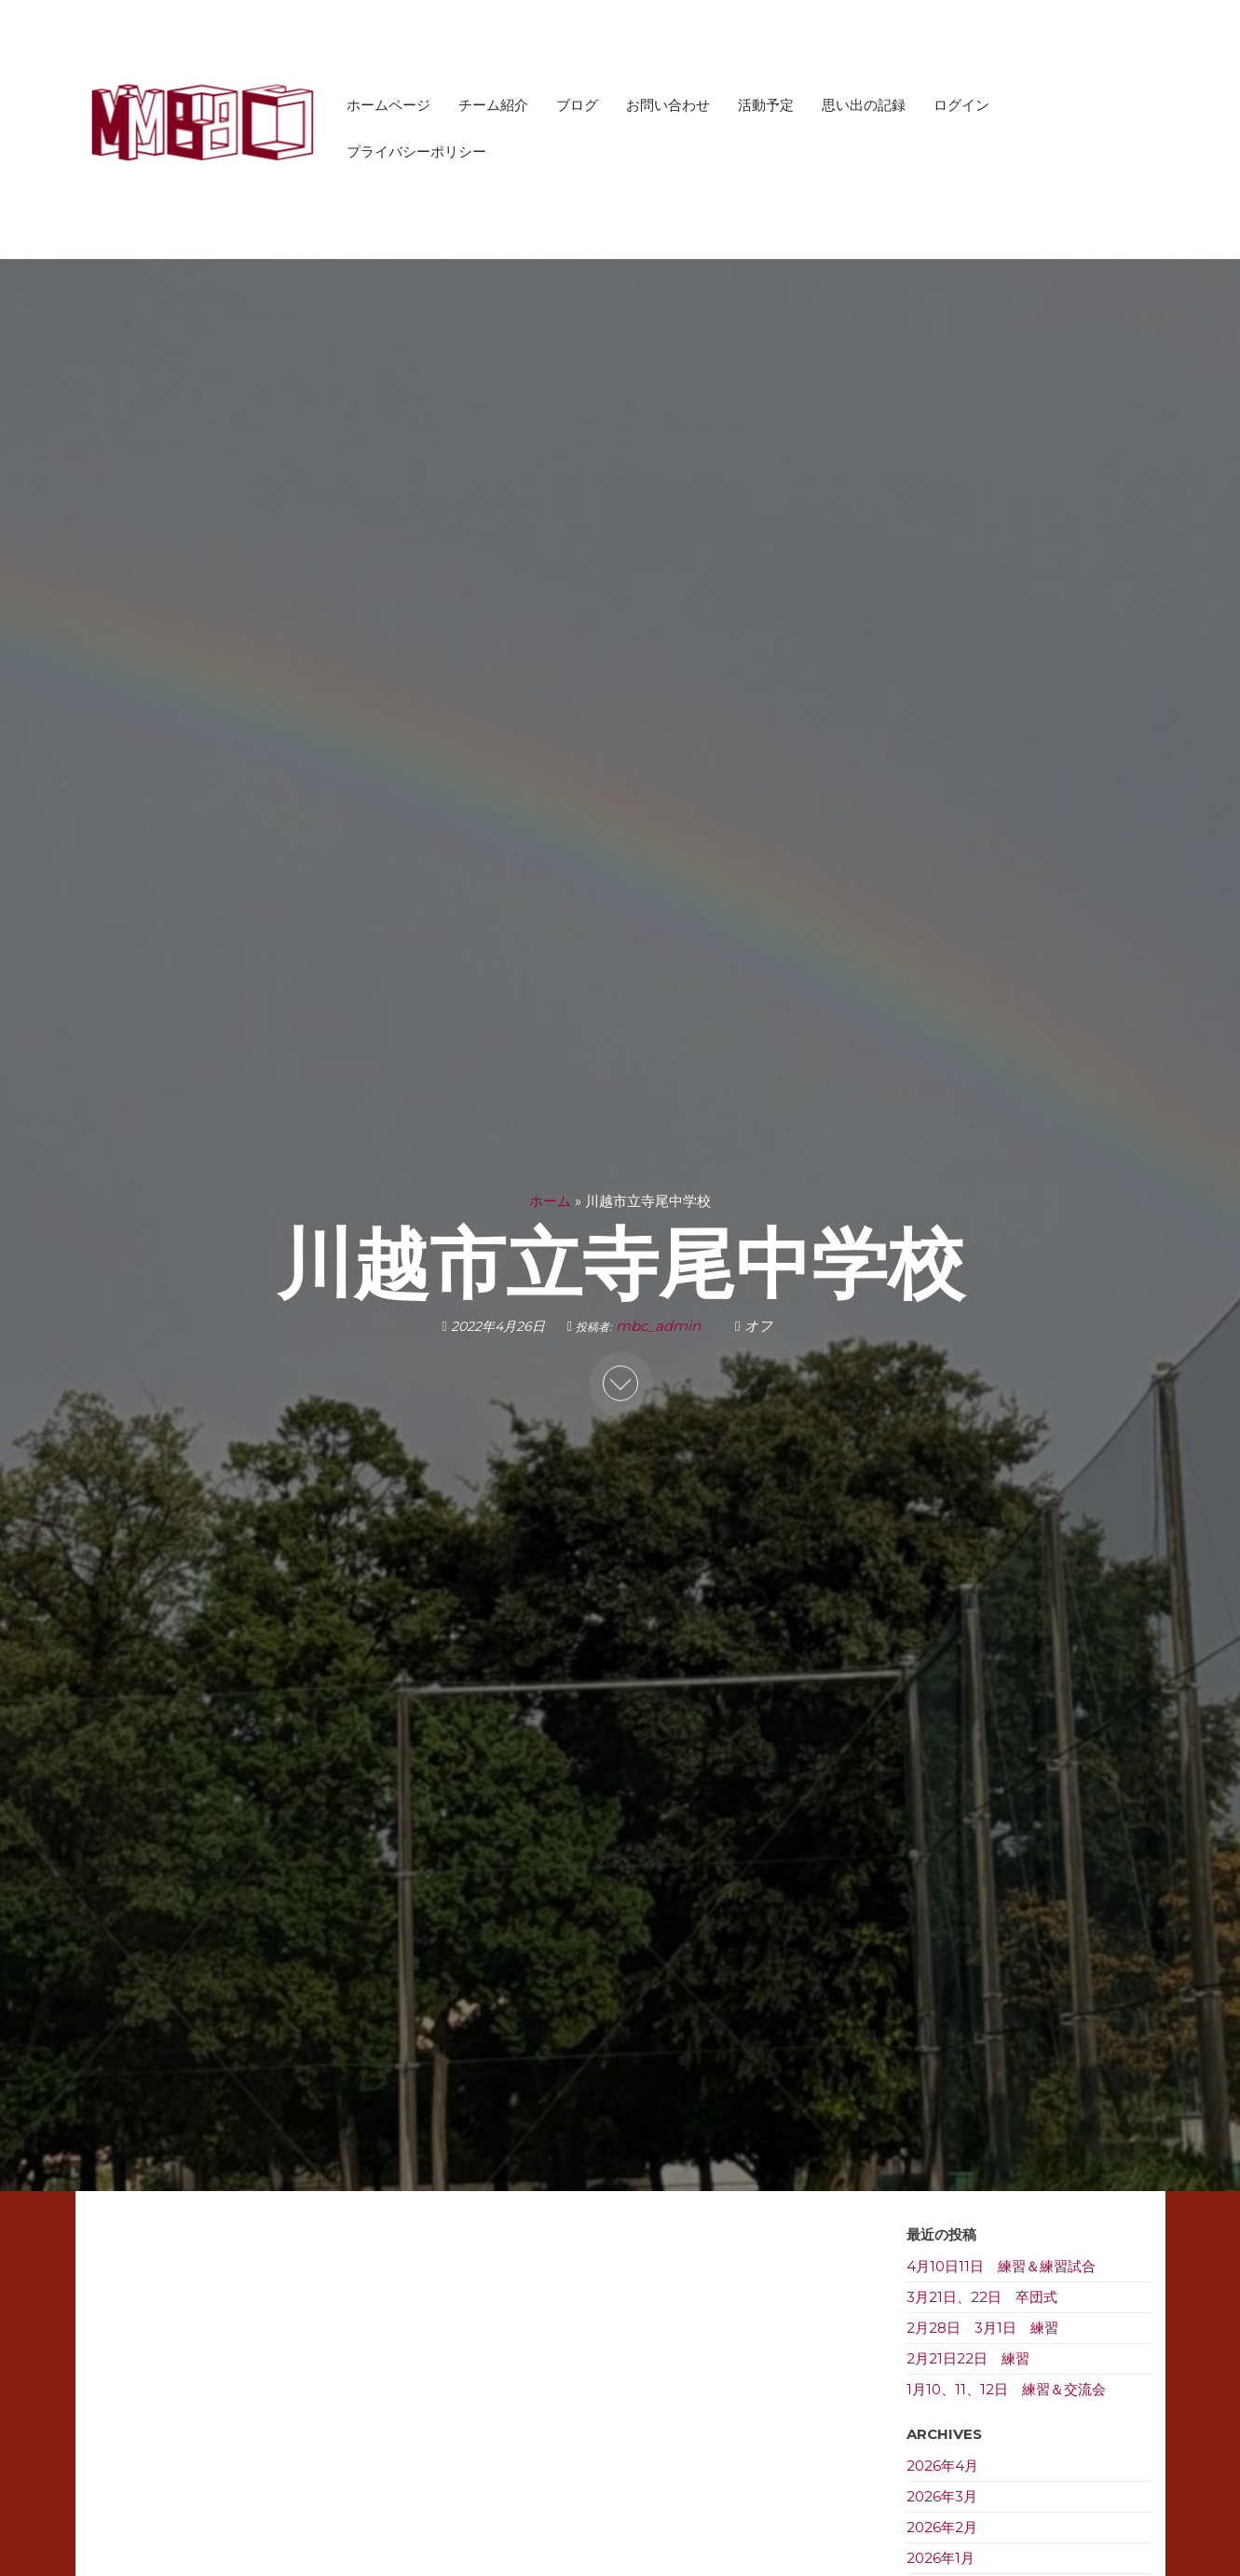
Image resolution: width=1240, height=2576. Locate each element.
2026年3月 (941, 2496)
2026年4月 (942, 2465)
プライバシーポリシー (416, 151)
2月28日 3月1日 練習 (982, 2327)
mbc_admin (660, 1326)
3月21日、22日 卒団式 (981, 2297)
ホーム (550, 1201)
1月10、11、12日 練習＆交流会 (1006, 2389)
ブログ (577, 105)
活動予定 (766, 105)
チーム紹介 (493, 105)
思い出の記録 (864, 105)
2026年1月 (940, 2558)
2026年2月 (941, 2527)
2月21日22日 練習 (967, 2358)
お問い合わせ (668, 105)
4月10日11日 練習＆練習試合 (1001, 2266)
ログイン (961, 105)
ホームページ (388, 105)
